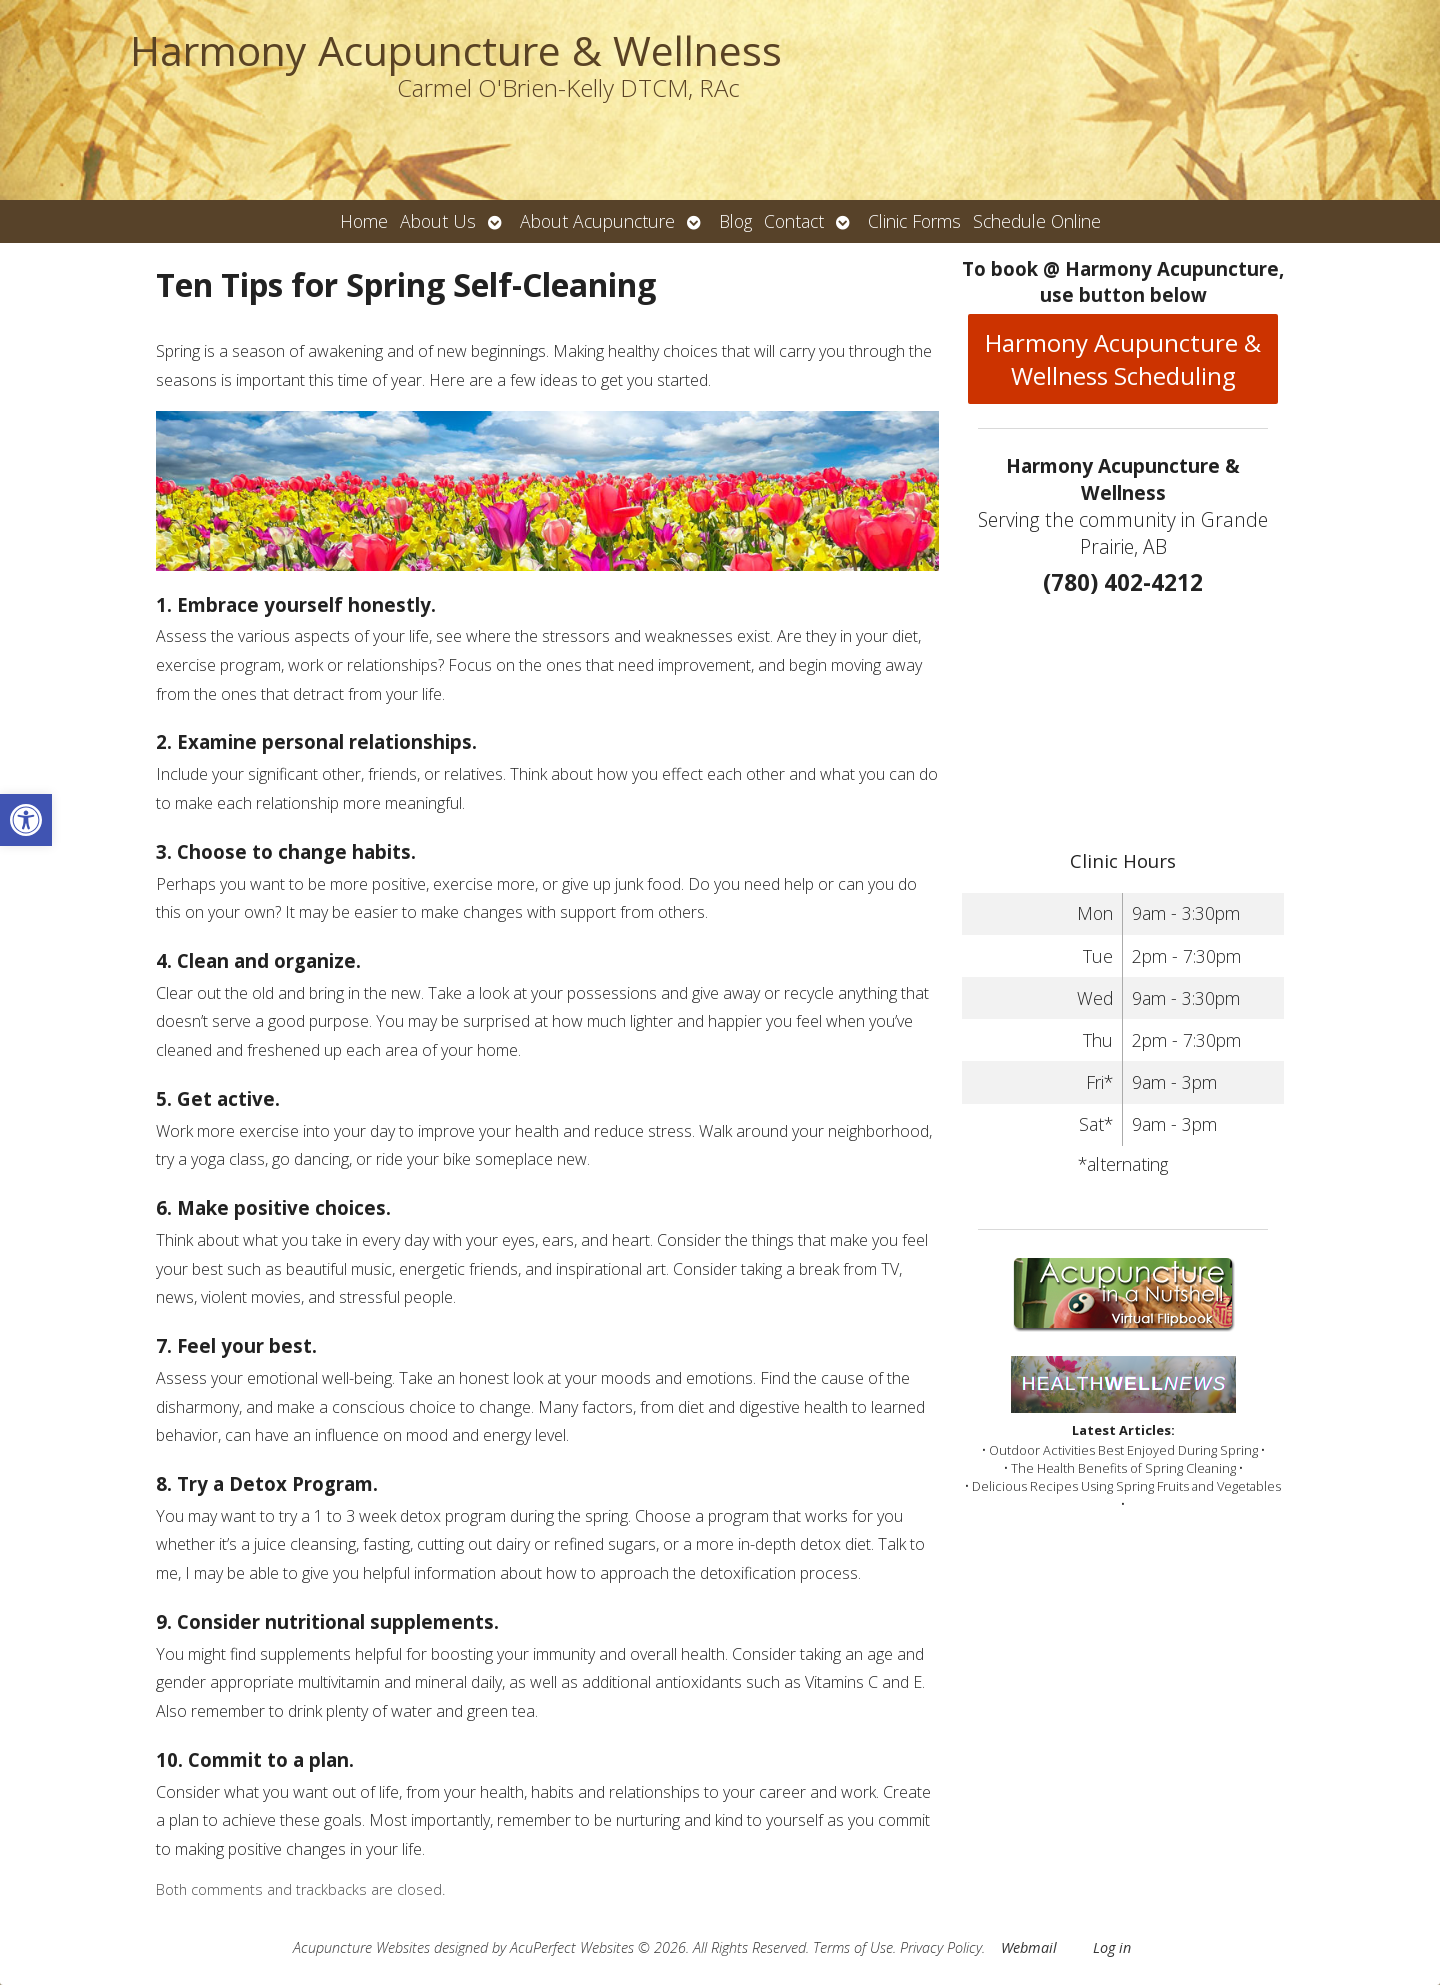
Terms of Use (853, 1947)
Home (364, 221)
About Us (438, 221)
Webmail (1029, 1947)
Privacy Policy (941, 1947)
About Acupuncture (597, 221)
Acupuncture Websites (361, 1947)
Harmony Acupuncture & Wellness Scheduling (1123, 359)
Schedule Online (1037, 221)
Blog (735, 221)
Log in (1112, 1947)
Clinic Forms (914, 221)
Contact (794, 221)
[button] (26, 820)
